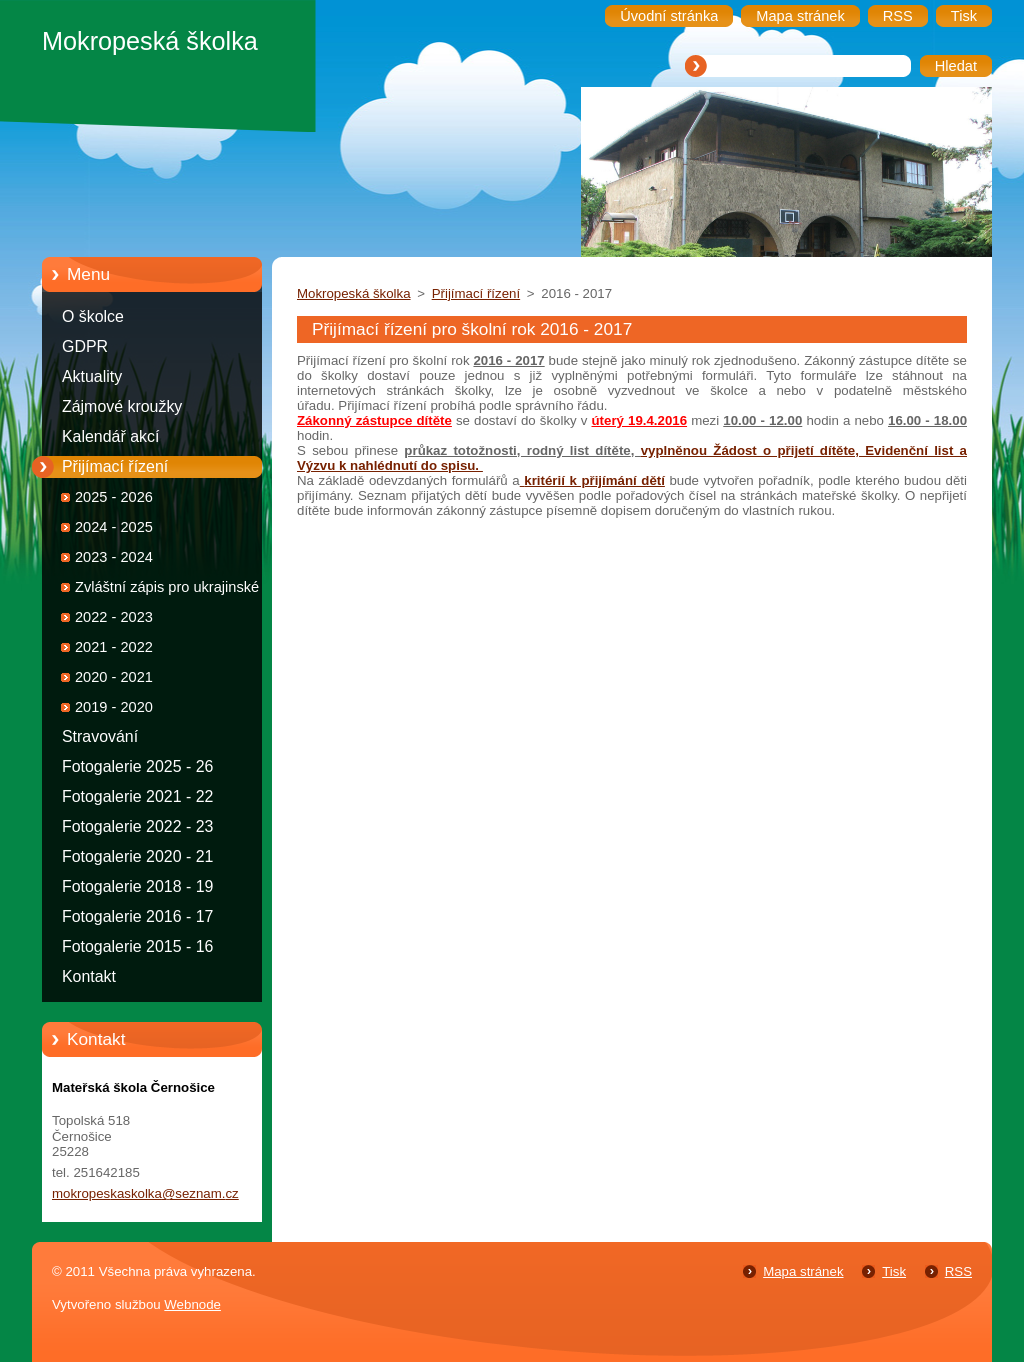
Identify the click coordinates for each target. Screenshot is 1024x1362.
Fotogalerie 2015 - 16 (137, 946)
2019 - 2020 (114, 707)
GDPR (85, 346)
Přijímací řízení (115, 466)
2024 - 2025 (114, 527)
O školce (93, 316)
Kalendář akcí (110, 436)
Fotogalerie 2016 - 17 (137, 916)
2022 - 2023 (114, 617)
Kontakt (89, 976)
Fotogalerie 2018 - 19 (137, 886)
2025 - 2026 (114, 497)
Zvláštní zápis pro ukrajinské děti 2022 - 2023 (181, 590)
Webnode (192, 1304)
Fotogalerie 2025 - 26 (137, 766)
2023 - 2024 (114, 557)
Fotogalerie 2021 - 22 (137, 796)
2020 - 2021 (114, 677)
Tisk (894, 1271)
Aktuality (92, 376)
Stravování (100, 736)
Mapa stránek (803, 1271)
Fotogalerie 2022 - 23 (137, 826)
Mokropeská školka (354, 293)
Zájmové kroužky (122, 406)
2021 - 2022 (114, 647)
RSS (958, 1271)
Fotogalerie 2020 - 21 (137, 856)
